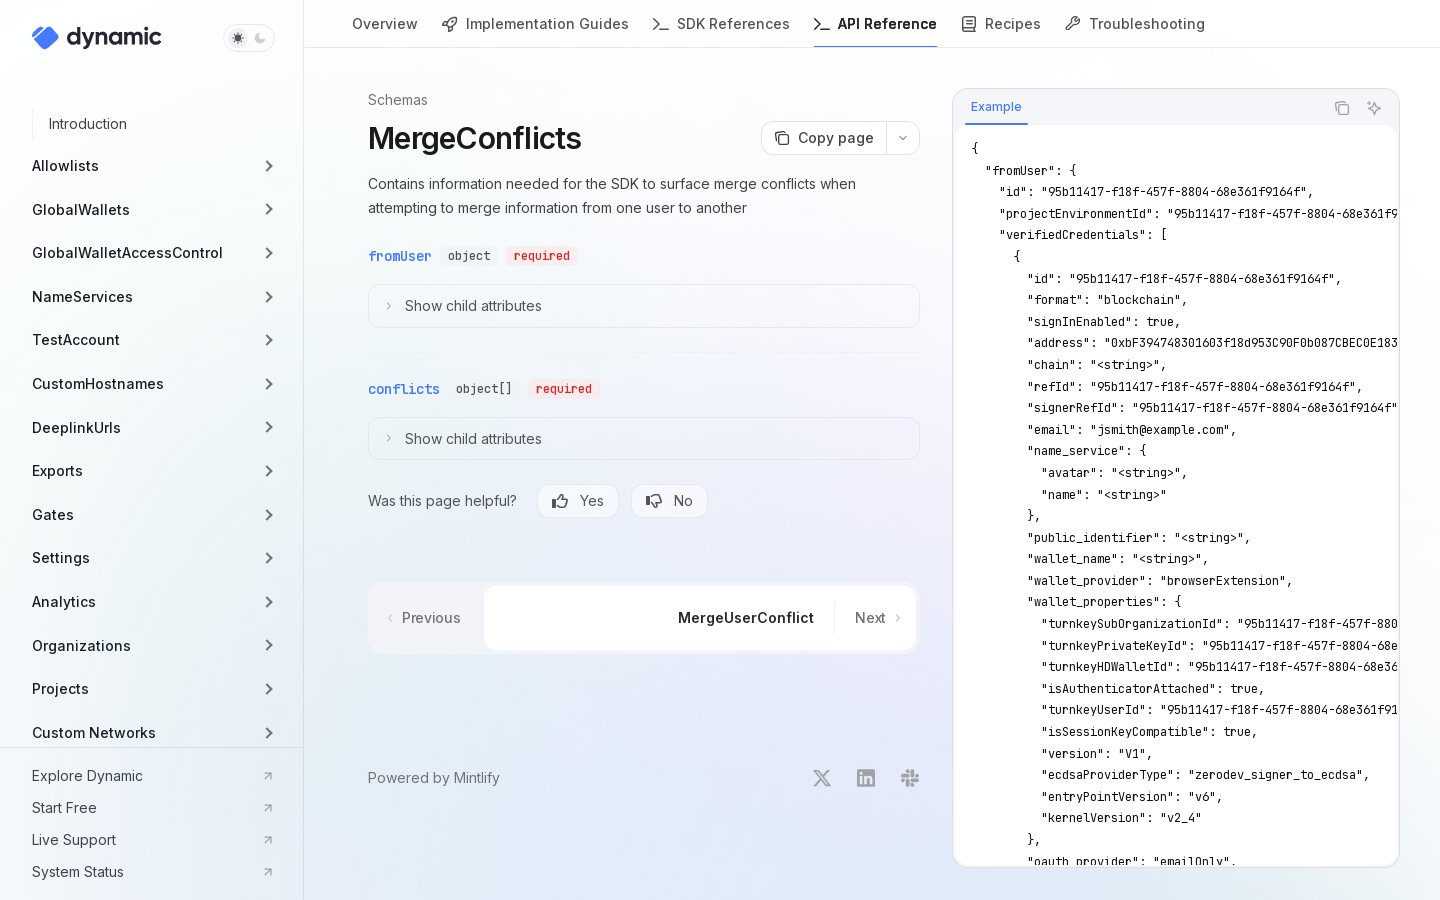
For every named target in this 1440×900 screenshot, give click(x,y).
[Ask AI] (1374, 108)
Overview (385, 31)
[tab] (996, 107)
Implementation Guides (535, 31)
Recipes (1001, 31)
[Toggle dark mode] (249, 38)
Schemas (398, 99)
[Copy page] (823, 138)
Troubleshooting (1135, 31)
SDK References (721, 31)
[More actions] (903, 138)
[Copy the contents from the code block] (1342, 108)
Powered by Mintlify (434, 777)
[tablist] (1138, 108)
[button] (151, 166)
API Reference (875, 31)
